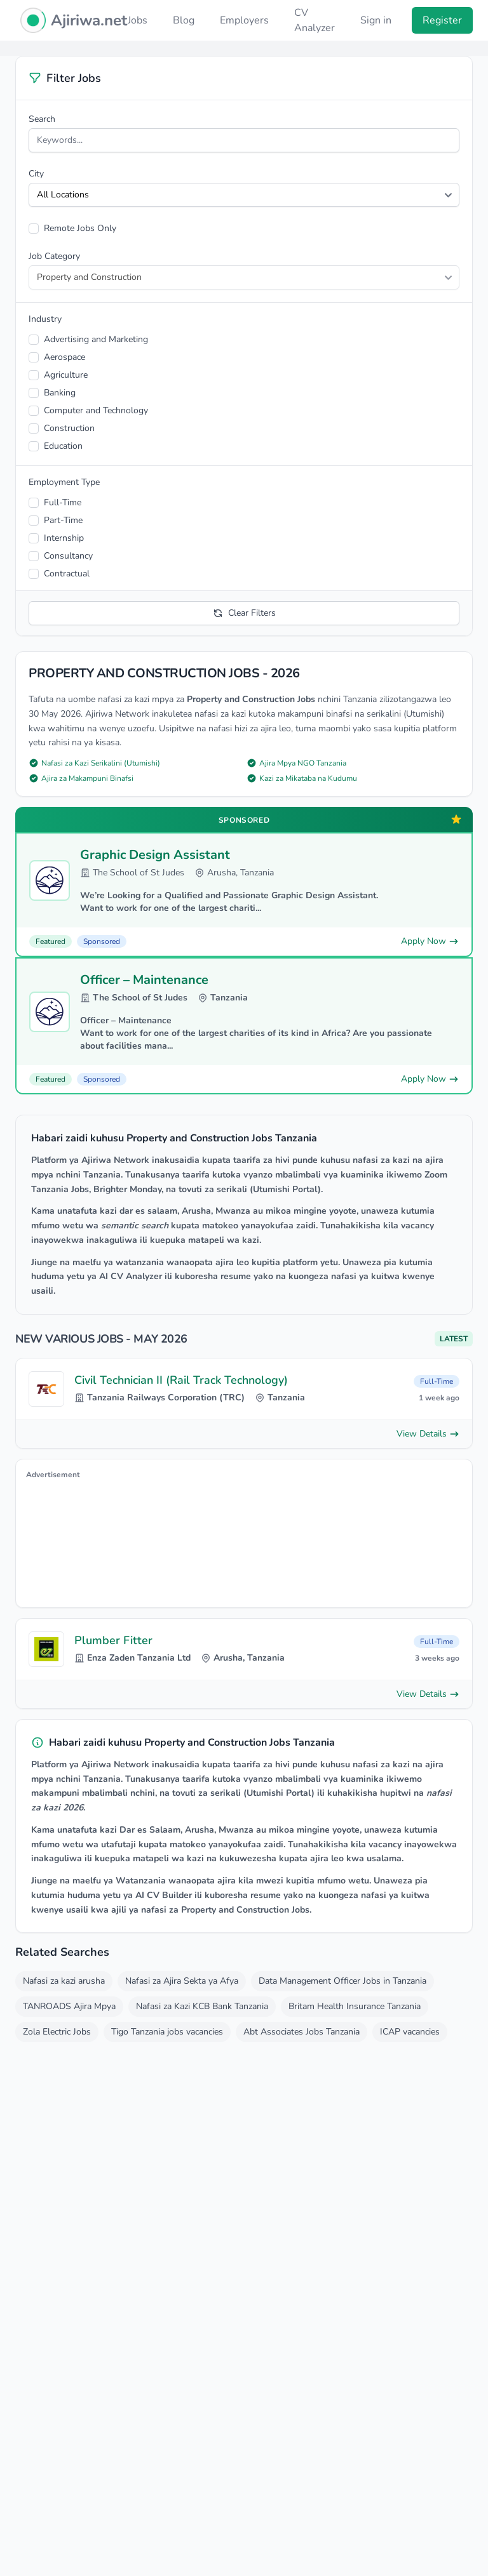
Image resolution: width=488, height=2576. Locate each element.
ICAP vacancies (410, 2032)
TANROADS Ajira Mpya (69, 2006)
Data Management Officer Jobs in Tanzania (342, 1981)
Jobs (137, 20)
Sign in (375, 20)
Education (63, 446)
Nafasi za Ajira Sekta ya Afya (181, 1981)
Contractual (67, 574)
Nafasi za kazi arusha (64, 1981)
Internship (64, 538)
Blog (183, 20)
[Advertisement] (244, 1541)
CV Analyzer (314, 20)
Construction (69, 428)
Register (442, 20)
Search (42, 119)
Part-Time (63, 520)
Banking (60, 393)
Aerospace (64, 357)
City (36, 174)
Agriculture (66, 375)
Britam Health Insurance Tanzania (354, 2006)
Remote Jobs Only (80, 228)
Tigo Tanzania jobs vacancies (167, 2032)
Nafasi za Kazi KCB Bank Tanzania (202, 2006)
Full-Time (62, 502)
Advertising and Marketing (96, 339)
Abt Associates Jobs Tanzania (301, 2032)
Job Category (54, 256)
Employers (244, 20)
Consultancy (68, 556)
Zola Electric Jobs (57, 2032)
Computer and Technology (96, 410)
